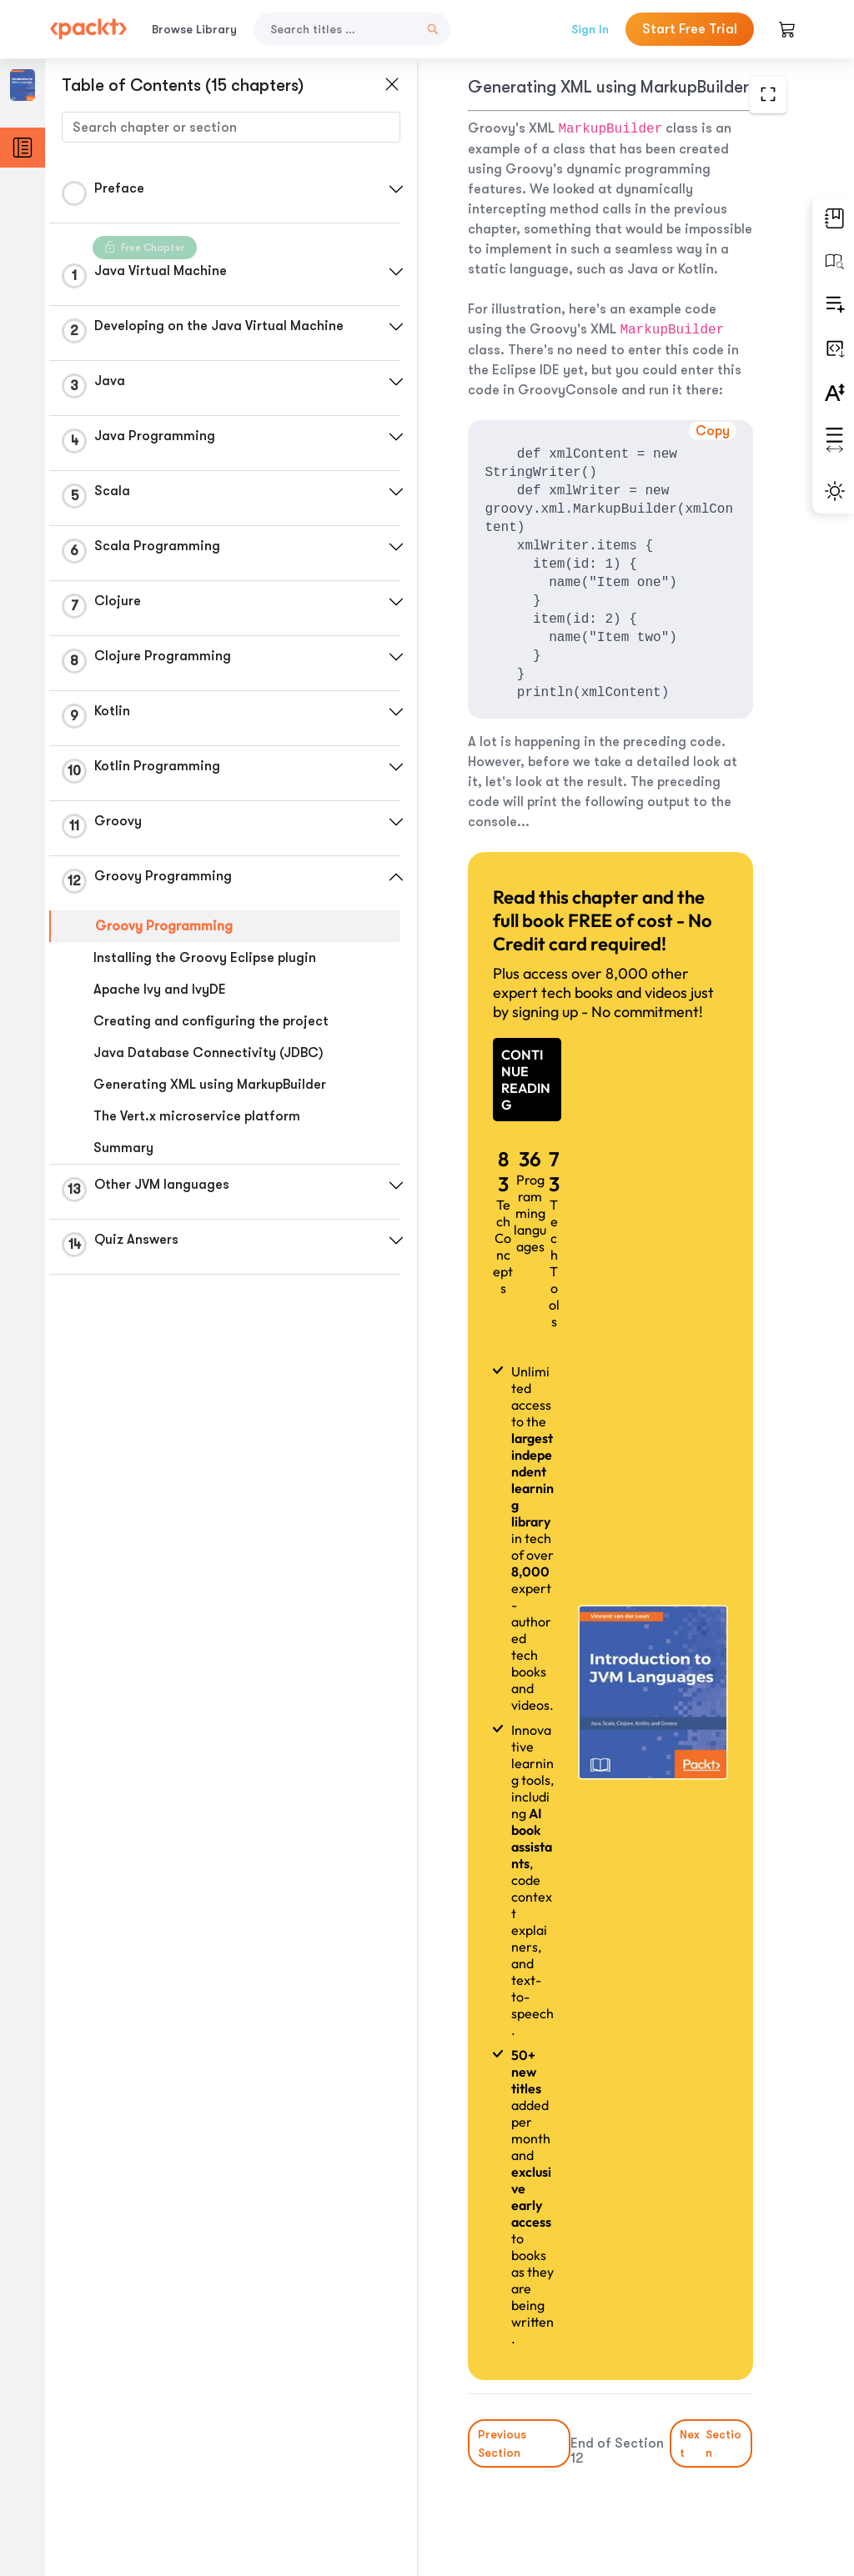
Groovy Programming (164, 926)
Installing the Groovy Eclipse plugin (204, 957)
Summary (123, 1147)
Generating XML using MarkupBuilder (209, 1084)
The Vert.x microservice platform (196, 1116)
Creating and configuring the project (211, 1021)
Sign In (590, 29)
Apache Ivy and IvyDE (159, 989)
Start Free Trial (689, 29)
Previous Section (502, 2443)
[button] (396, 189)
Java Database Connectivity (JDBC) (208, 1052)
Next (712, 2443)
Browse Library (194, 29)
